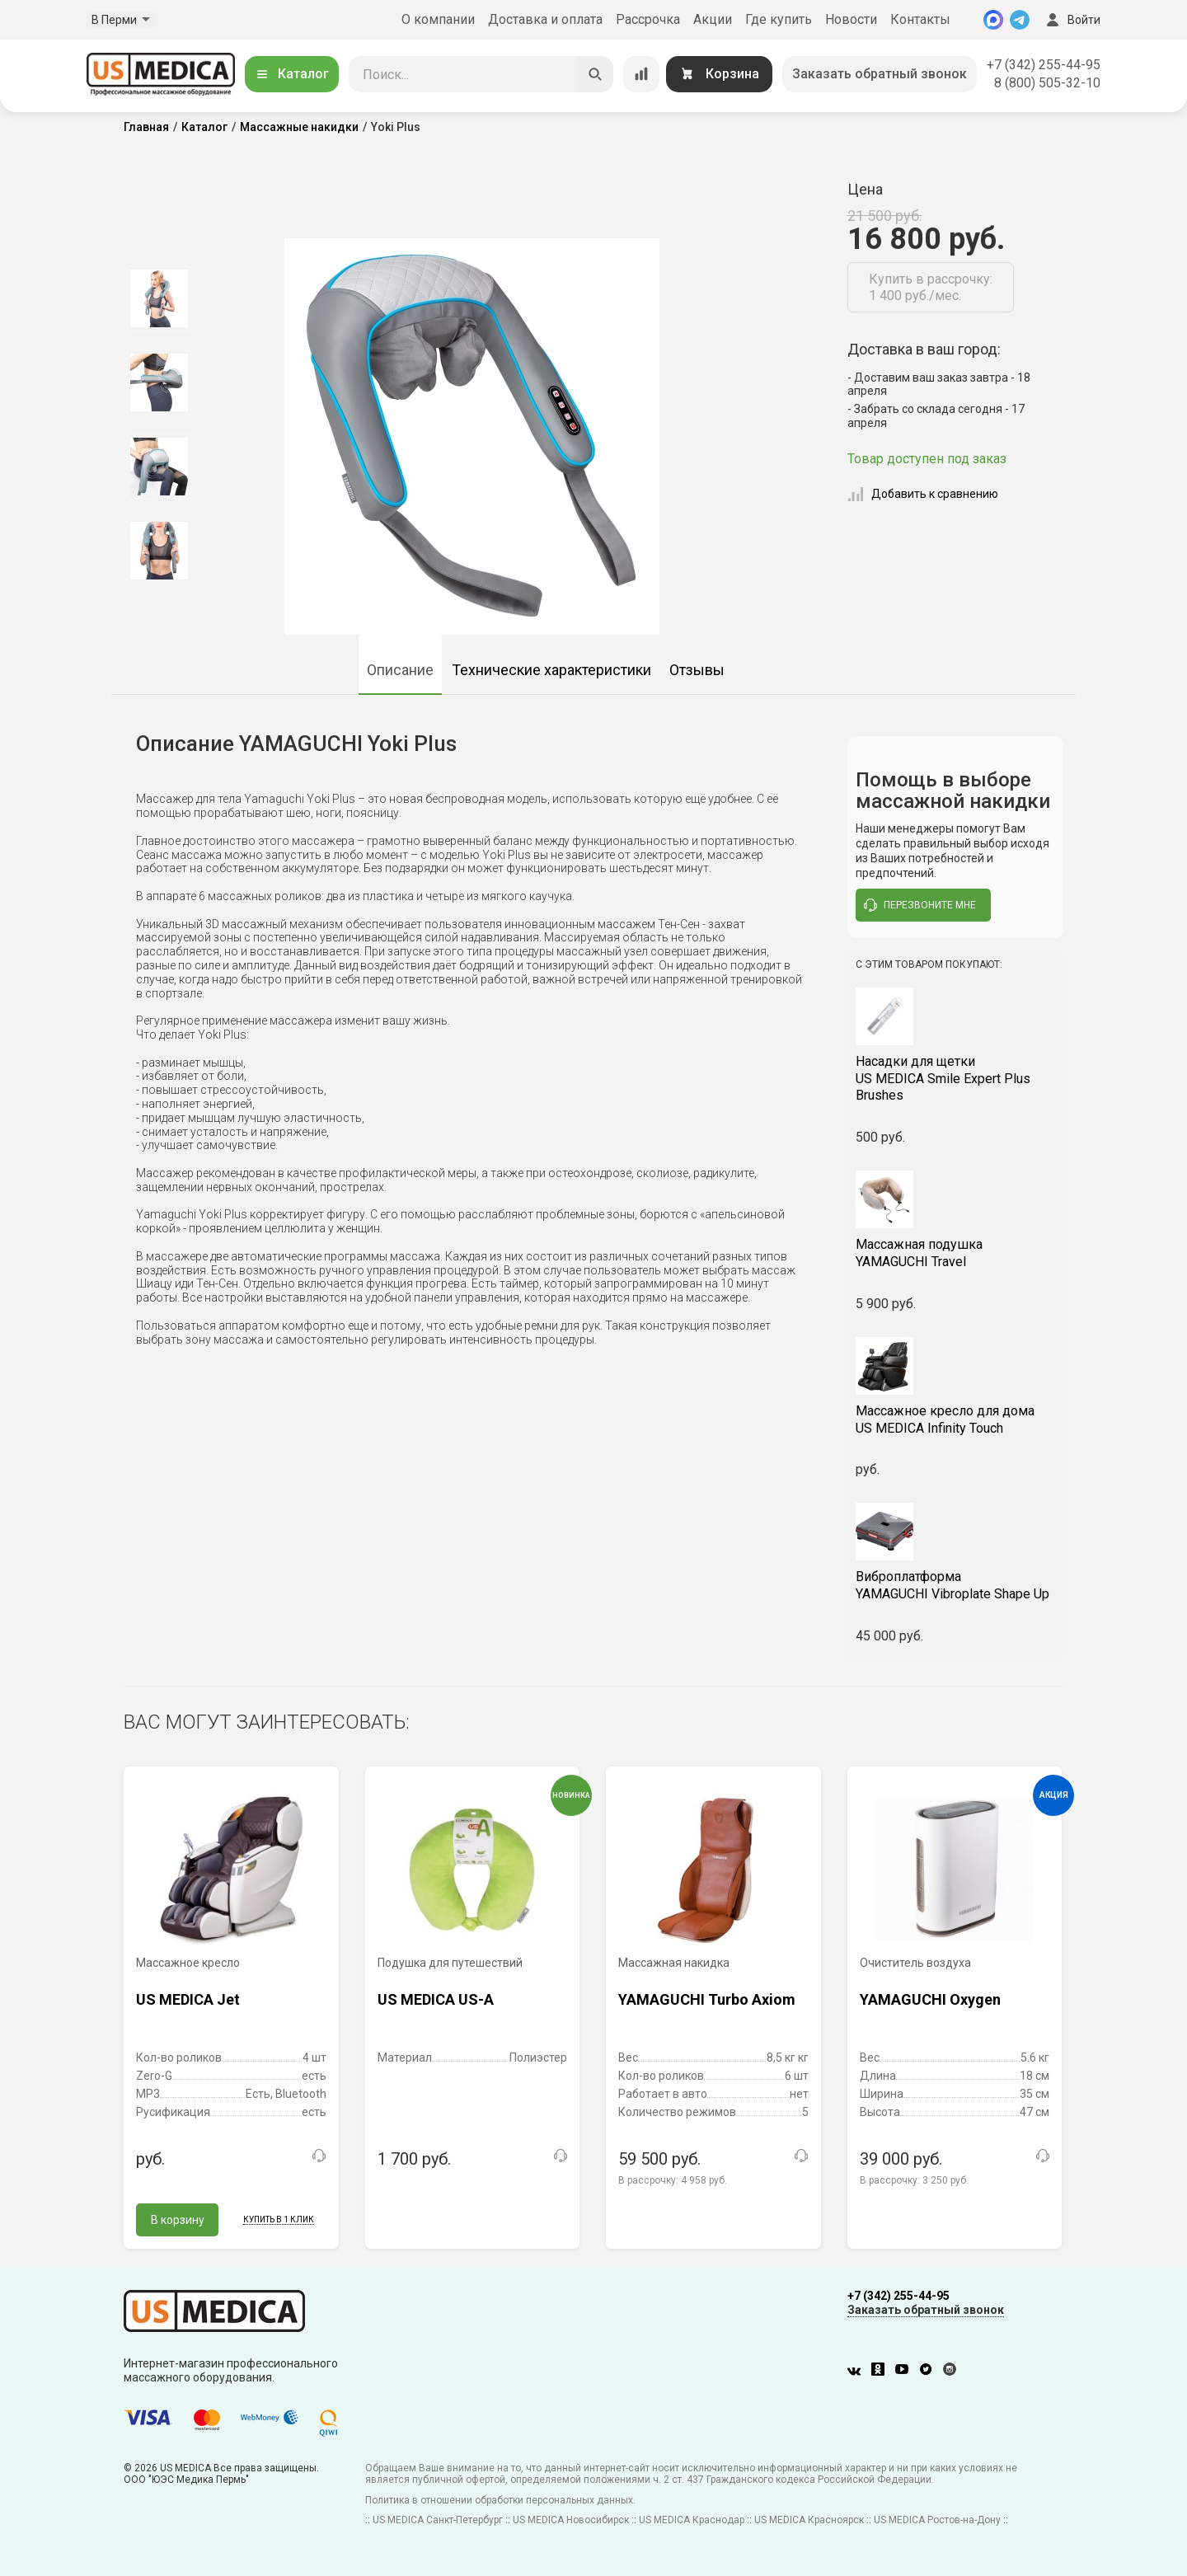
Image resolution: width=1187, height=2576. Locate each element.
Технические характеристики (551, 669)
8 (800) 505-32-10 (1047, 83)
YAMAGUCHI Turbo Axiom (706, 1999)
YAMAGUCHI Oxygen (930, 1999)
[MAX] (993, 20)
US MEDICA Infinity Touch (956, 1419)
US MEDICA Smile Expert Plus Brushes (956, 1078)
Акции (712, 19)
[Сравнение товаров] (641, 74)
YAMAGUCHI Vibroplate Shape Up (956, 1585)
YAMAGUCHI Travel (956, 1252)
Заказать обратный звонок (879, 74)
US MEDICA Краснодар (691, 2520)
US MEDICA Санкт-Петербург (438, 2520)
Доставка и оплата (545, 19)
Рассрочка (648, 19)
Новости (851, 19)
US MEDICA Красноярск (809, 2520)
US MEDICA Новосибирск (571, 2520)
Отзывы (697, 669)
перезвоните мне (920, 905)
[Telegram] (1020, 20)
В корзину (177, 2219)
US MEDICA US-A (436, 1999)
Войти (1071, 20)
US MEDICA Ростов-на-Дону (937, 2520)
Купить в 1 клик (278, 2219)
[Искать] (595, 74)
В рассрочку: (672, 2180)
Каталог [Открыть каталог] (292, 74)
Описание (400, 669)
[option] (159, 298)
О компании (438, 19)
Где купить (778, 19)
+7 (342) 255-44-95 (1043, 65)
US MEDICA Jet (188, 1999)
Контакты (920, 19)
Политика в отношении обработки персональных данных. (500, 2500)
